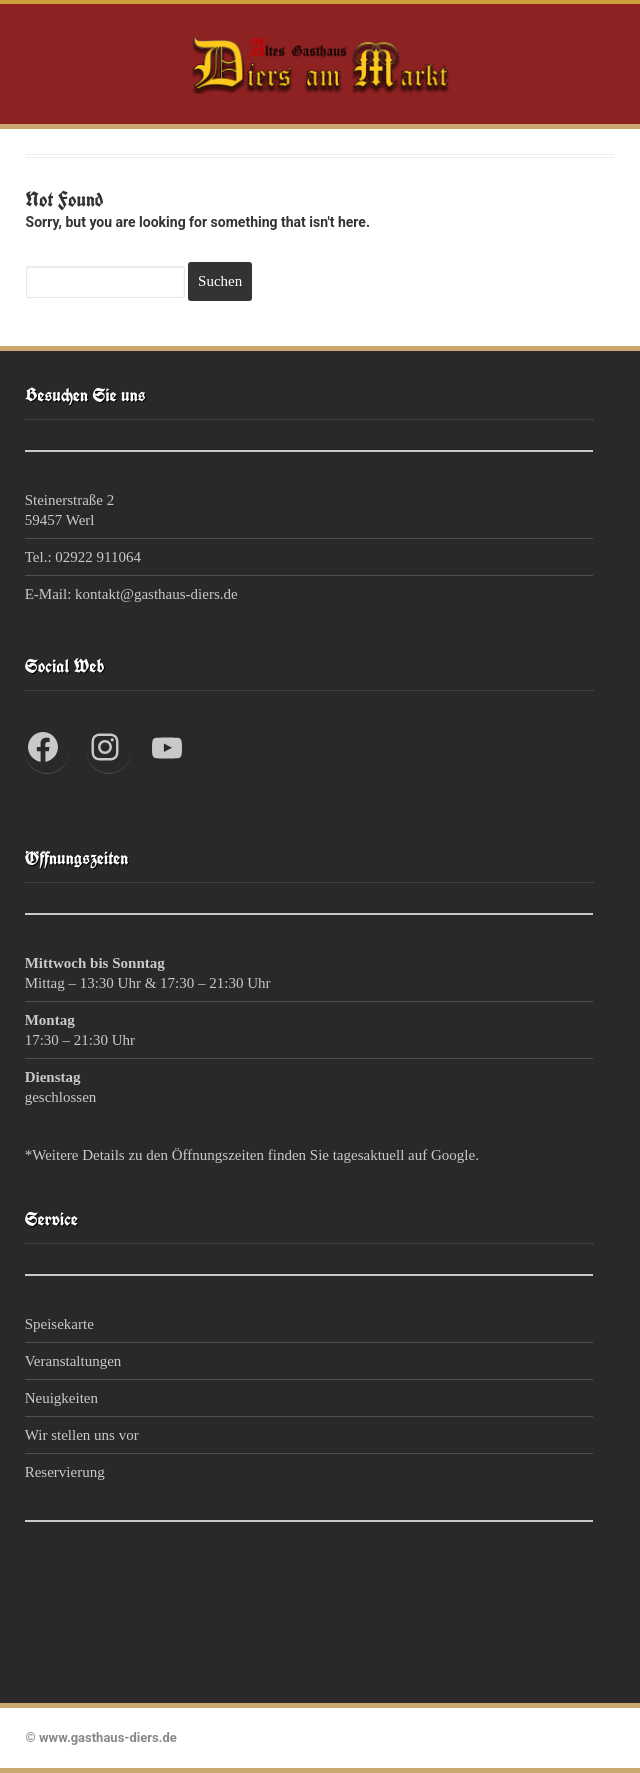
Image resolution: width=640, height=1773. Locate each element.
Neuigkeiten (61, 1398)
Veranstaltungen (73, 1361)
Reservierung (65, 1472)
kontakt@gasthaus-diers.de (156, 594)
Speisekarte (59, 1324)
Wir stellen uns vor (82, 1435)
